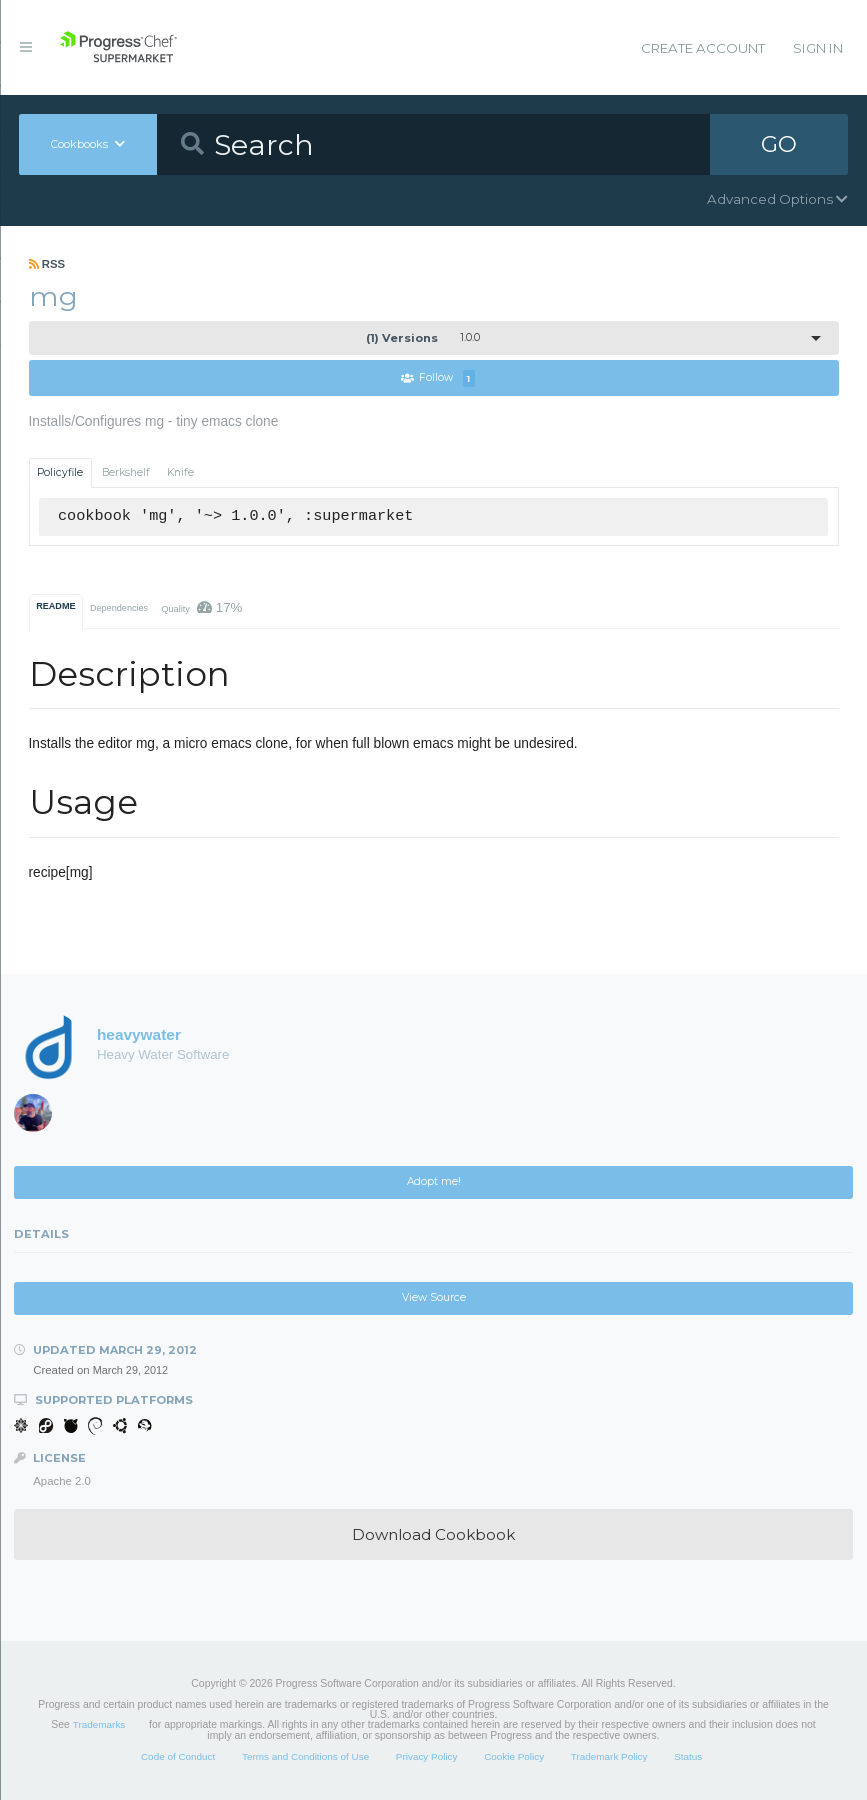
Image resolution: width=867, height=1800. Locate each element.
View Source (434, 1297)
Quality (201, 607)
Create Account (703, 48)
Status (688, 1756)
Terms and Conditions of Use (305, 1756)
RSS (47, 264)
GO (779, 144)
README (55, 606)
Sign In (818, 48)
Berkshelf (126, 472)
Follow (438, 378)
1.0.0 (423, 338)
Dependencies (119, 608)
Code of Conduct (178, 1756)
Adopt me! (434, 1181)
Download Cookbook (433, 1534)
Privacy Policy (427, 1756)
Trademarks (99, 1724)
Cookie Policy (514, 1756)
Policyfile (60, 472)
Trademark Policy (609, 1756)
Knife (180, 472)
